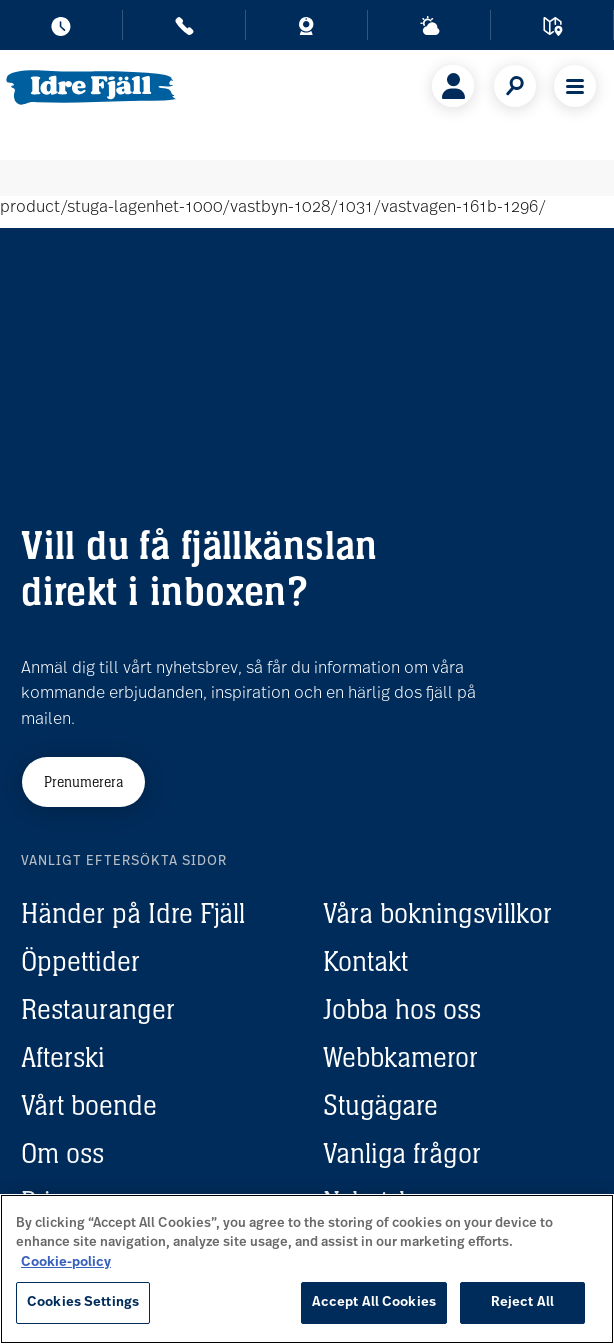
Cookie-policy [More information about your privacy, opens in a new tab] (66, 1262)
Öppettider (80, 961)
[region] (307, 1269)
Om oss (62, 1153)
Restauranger (98, 1009)
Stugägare (380, 1105)
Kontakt (365, 961)
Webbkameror (400, 1057)
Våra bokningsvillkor (437, 913)
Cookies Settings (83, 1302)
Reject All (522, 1302)
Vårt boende (89, 1105)
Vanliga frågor (402, 1153)
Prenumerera (83, 781)
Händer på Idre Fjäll (133, 913)
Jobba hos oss (402, 1009)
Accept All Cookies (374, 1302)
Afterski (63, 1057)
